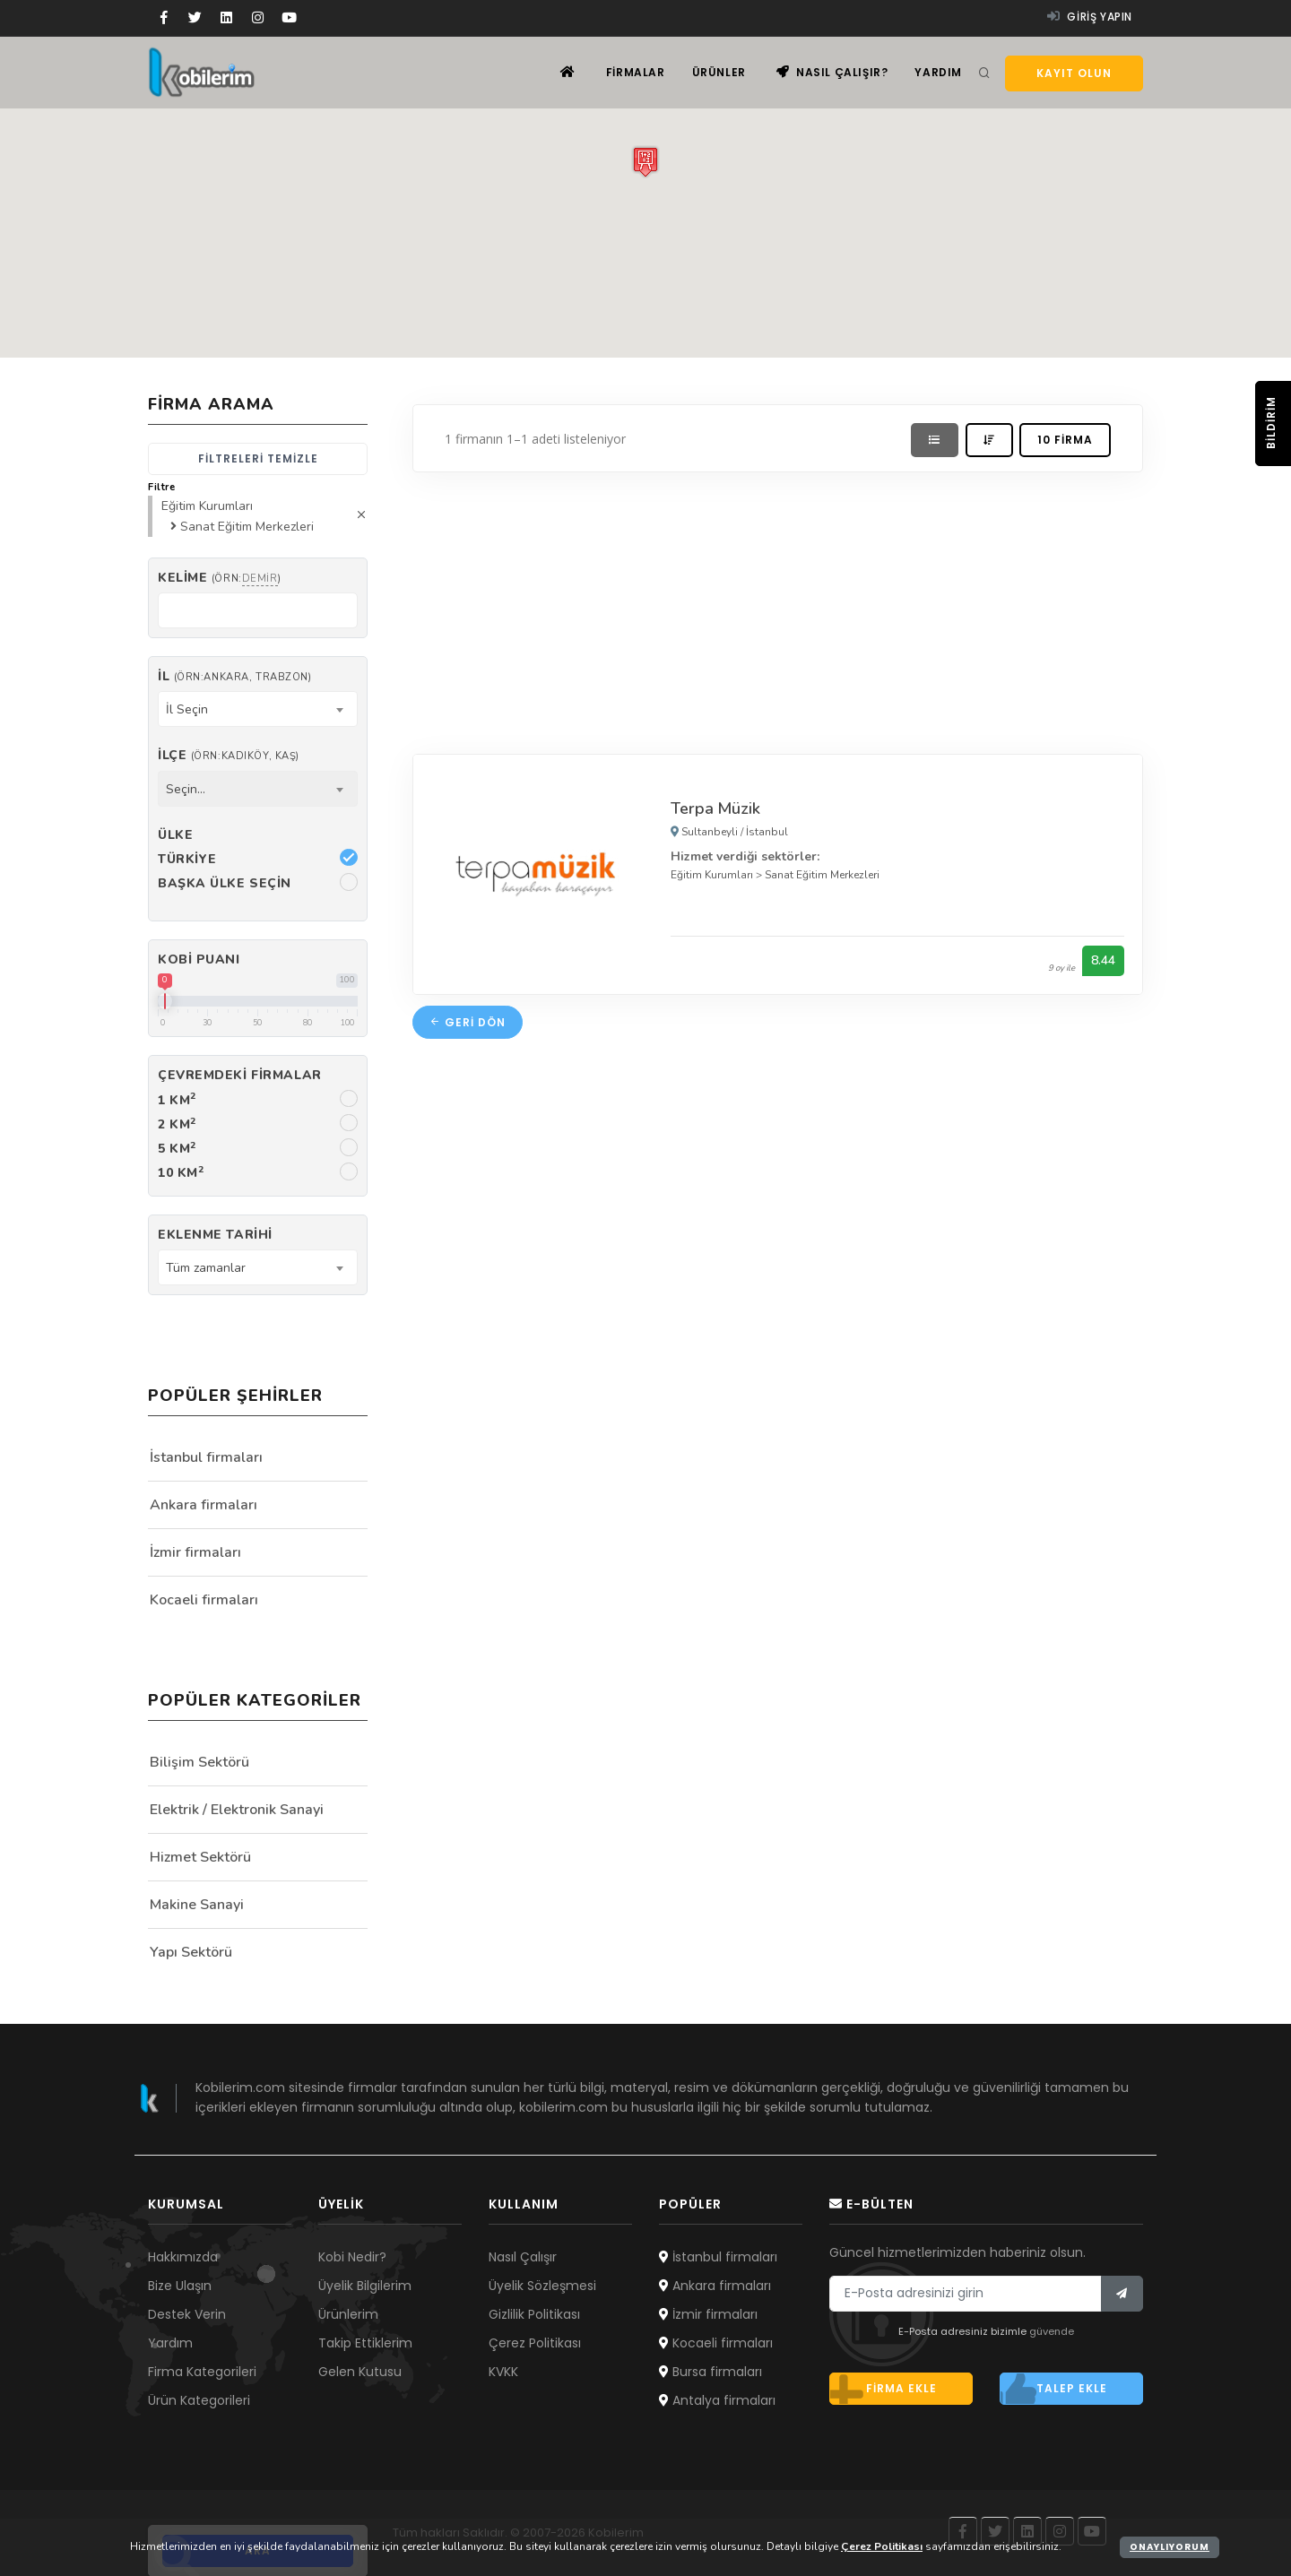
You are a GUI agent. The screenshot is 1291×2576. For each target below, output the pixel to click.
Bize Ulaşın (180, 2286)
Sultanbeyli (709, 832)
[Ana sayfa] (568, 72)
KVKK (503, 2372)
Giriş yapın (1089, 16)
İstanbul (767, 832)
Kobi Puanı (199, 959)
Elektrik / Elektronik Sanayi (237, 1810)
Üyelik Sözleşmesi (542, 2286)
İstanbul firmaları (206, 1457)
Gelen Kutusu (360, 2372)
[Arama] (984, 73)
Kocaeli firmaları (204, 1600)
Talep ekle (1053, 2389)
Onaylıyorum (1169, 2547)
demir (260, 578)
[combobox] (258, 709)
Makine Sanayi (197, 1905)
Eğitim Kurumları (712, 875)
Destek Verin (187, 2314)
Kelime (219, 577)
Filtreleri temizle (258, 458)
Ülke (175, 834)
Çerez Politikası (535, 2343)
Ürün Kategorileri (199, 2400)
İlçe (228, 755)
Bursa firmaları (710, 2372)
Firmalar (635, 72)
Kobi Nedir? (352, 2257)
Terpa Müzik (715, 808)
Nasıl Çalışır (523, 2257)
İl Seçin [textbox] (187, 709)
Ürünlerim (348, 2314)
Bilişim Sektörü (199, 1762)
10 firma (1065, 439)
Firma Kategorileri (202, 2372)
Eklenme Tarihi (215, 1234)
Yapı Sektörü (191, 1952)
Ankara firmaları (203, 1505)
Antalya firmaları (717, 2400)
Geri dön (467, 1022)
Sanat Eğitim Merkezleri (822, 875)
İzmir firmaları (195, 1552)
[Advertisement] (777, 608)
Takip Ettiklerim (365, 2343)
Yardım (938, 72)
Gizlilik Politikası (534, 2314)
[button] (645, 161)
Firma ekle (883, 2389)
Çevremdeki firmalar (240, 1075)
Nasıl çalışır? (832, 72)
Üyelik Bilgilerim (365, 2286)
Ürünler (719, 72)
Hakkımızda (183, 2257)
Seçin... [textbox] (185, 789)
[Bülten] (1122, 2294)
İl (234, 676)
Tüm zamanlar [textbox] (206, 1267)
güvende (1051, 2331)
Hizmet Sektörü (200, 1857)
